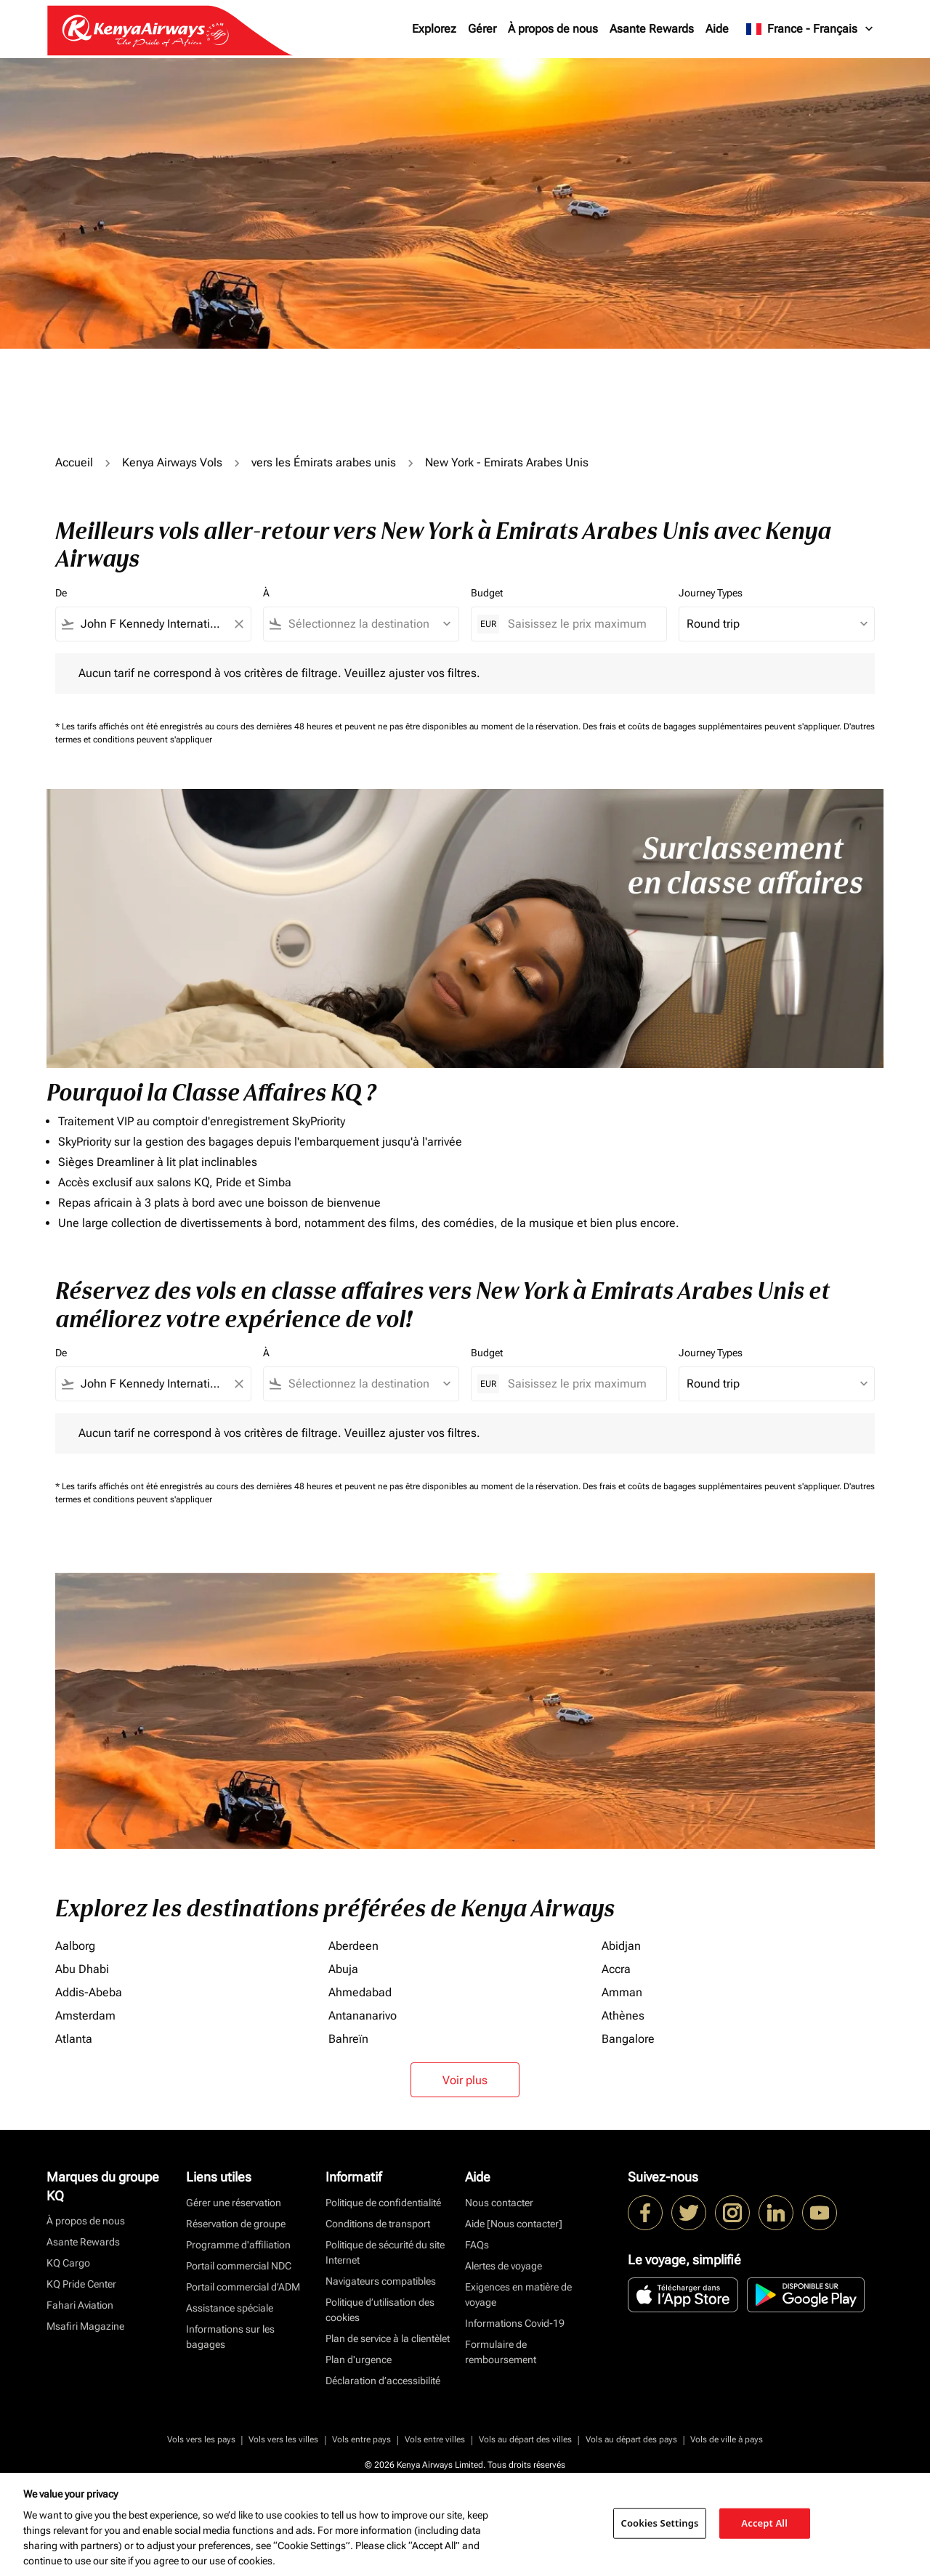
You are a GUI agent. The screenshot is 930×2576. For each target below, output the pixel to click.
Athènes (623, 2015)
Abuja (343, 1969)
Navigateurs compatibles (381, 2281)
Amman (622, 1992)
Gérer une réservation (233, 2202)
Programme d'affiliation (238, 2245)
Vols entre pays (361, 2439)
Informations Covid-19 (515, 2323)
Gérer (482, 29)
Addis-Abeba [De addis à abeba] (88, 1992)
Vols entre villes (435, 2439)
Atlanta (73, 2039)
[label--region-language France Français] (810, 29)
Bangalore (628, 2039)
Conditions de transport (378, 2223)
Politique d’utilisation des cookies (380, 2309)
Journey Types (711, 593)
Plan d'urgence (359, 2359)
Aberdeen (353, 1946)
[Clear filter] (238, 624)
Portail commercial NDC (238, 2266)
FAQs (477, 2245)
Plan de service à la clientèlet (388, 2338)
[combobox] (153, 624)
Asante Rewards (652, 29)
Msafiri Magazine (85, 2326)
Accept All (764, 2523)
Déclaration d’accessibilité (383, 2380)
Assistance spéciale (229, 2308)
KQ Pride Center (81, 2284)
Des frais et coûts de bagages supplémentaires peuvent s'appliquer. (713, 726)
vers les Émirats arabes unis (323, 462)
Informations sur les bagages (230, 2336)
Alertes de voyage (503, 2266)
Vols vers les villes (283, 2439)
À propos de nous (553, 29)
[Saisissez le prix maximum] (580, 624)
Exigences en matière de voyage (518, 2294)
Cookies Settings (660, 2523)
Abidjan (621, 1946)
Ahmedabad (360, 1992)
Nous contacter (499, 2202)
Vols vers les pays (201, 2439)
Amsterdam (85, 2015)
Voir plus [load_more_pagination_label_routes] (465, 2080)
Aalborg (75, 1946)
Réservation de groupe (236, 2223)
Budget (487, 593)
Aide (717, 29)
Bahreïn (348, 2039)
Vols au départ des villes (525, 2439)
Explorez (434, 29)
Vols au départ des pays (631, 2439)
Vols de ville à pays (726, 2439)
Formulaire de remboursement (500, 2351)
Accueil (74, 462)
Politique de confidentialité (383, 2202)
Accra (616, 1969)
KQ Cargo (68, 2263)
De (61, 593)
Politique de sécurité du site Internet (385, 2252)
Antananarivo (362, 2015)
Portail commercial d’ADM (243, 2287)
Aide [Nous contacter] (513, 2223)
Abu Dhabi (82, 1969)
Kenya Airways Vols (172, 462)
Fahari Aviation (79, 2305)
